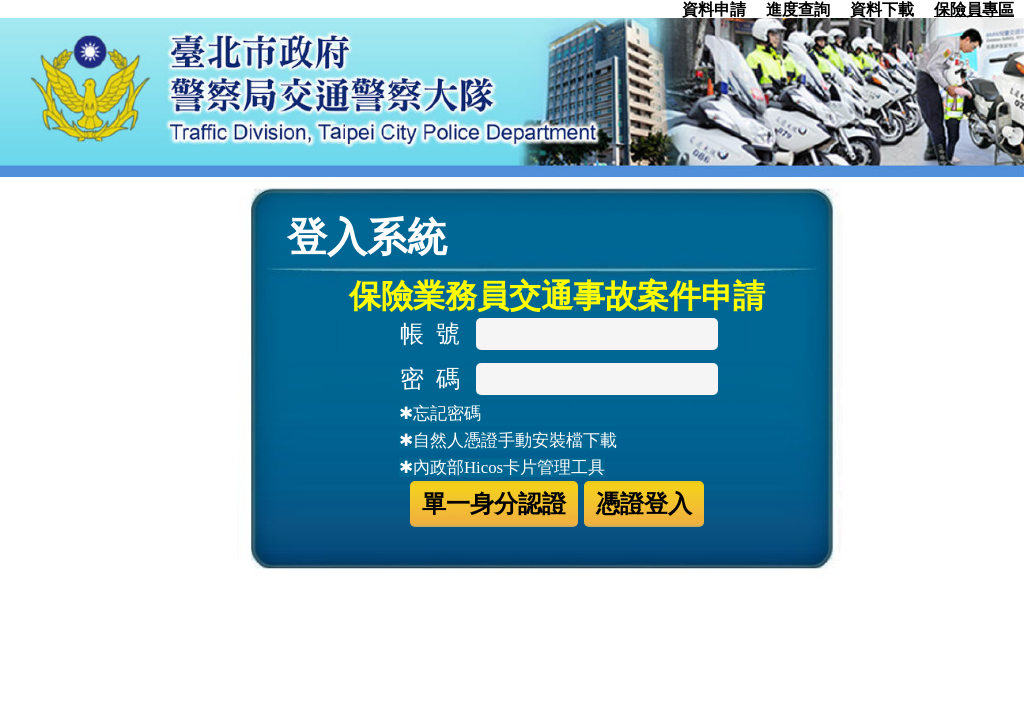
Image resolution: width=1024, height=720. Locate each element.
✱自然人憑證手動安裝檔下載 (508, 440)
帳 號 (436, 334)
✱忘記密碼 (440, 413)
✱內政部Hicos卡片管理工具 (502, 467)
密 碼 (436, 379)
